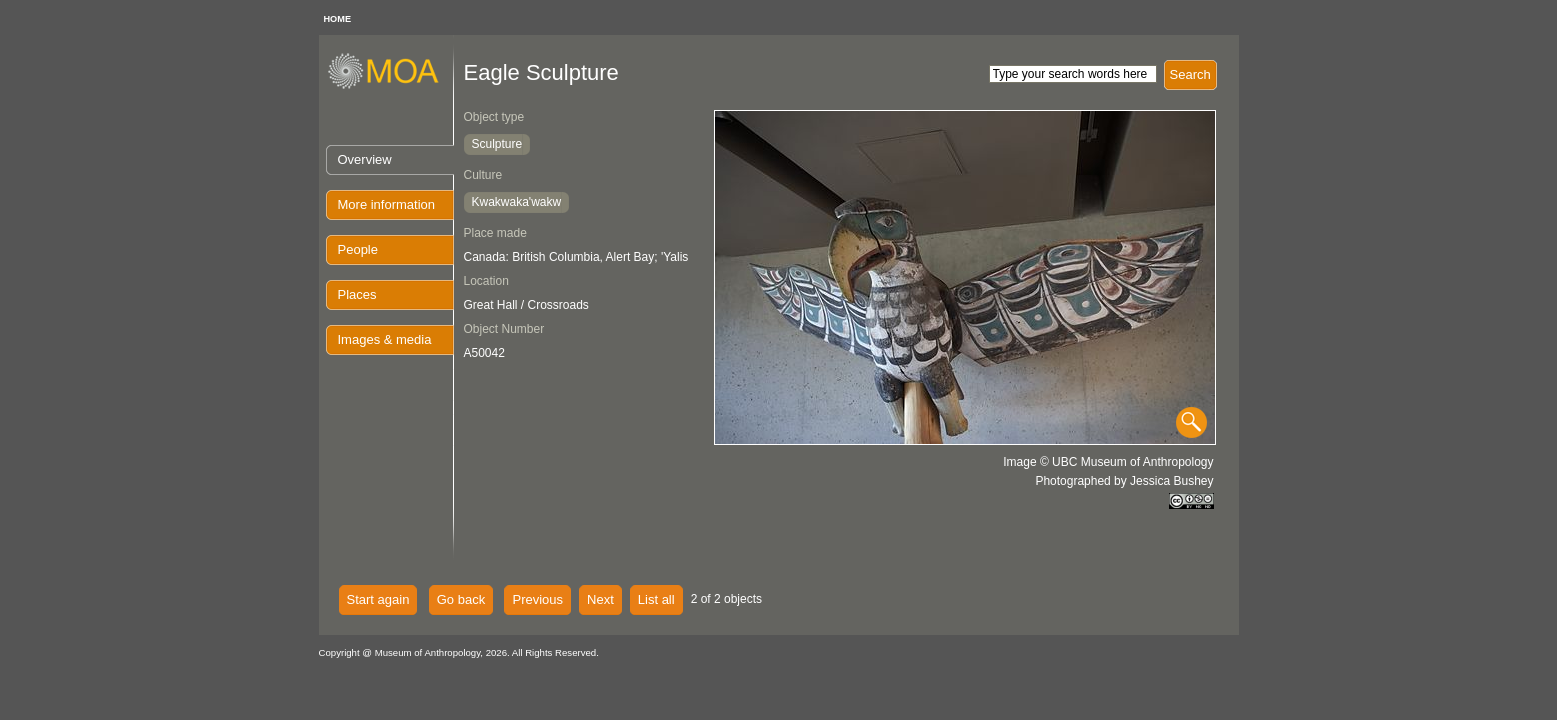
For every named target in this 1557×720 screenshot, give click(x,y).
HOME (338, 19)
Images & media (385, 339)
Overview (365, 159)
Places (357, 294)
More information (387, 204)
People (358, 249)
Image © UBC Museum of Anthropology (1108, 462)
